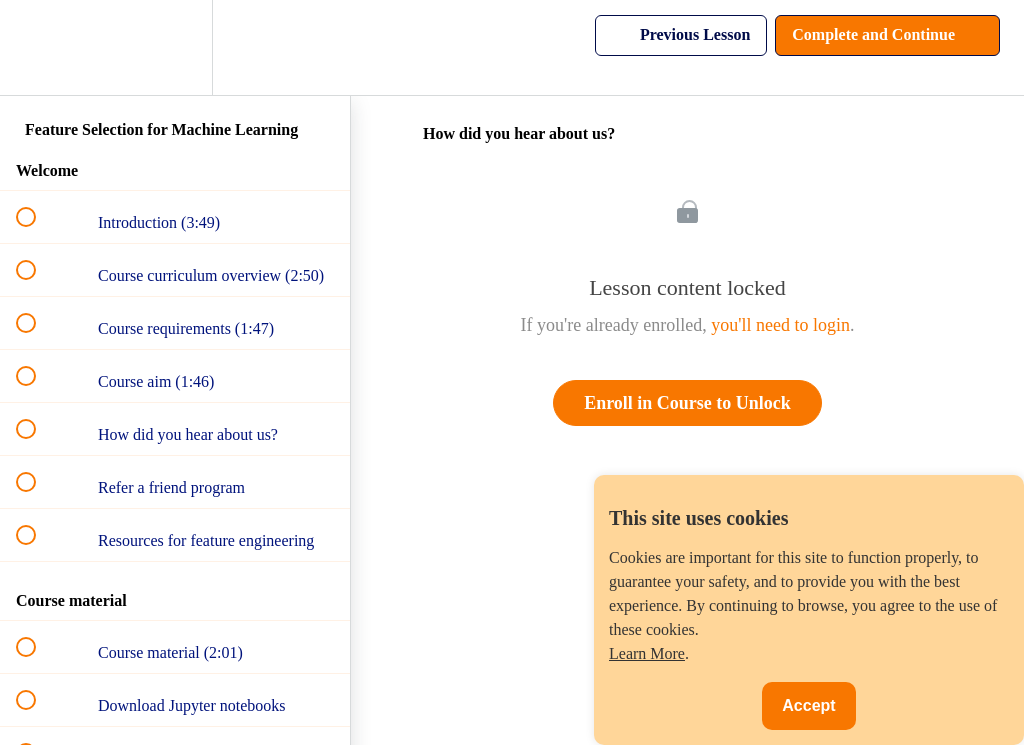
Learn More (647, 653)
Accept (808, 705)
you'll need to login (780, 325)
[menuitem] (175, 47)
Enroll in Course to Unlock (687, 403)
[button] (37, 47)
